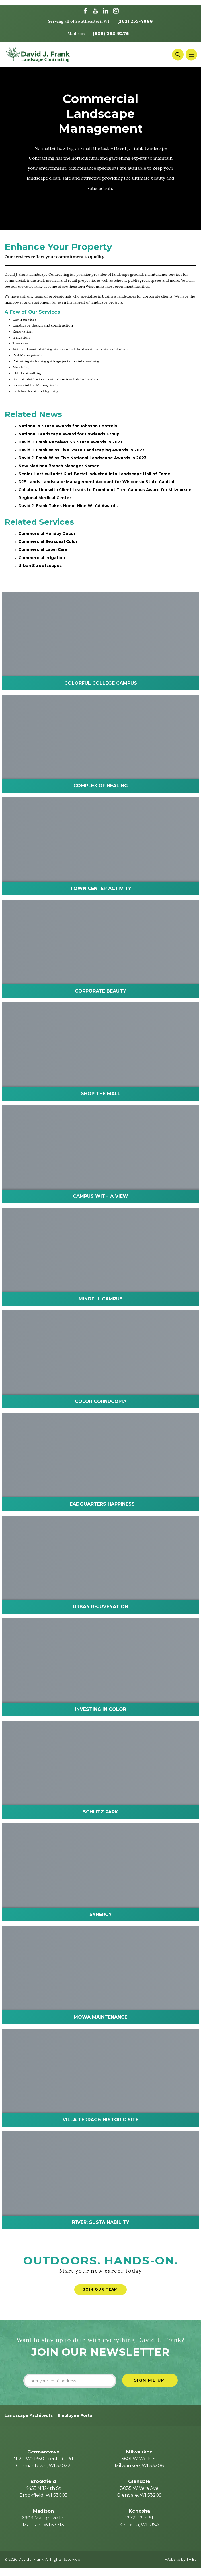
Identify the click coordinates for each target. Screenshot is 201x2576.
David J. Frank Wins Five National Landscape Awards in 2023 (84, 459)
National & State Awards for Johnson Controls (69, 426)
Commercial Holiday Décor (47, 537)
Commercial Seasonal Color (48, 545)
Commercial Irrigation (42, 562)
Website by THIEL (180, 2567)
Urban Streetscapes (40, 570)
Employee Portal (75, 2423)
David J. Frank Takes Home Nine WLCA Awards (69, 509)
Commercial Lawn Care (44, 554)
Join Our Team (100, 2295)
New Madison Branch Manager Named (60, 468)
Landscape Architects (29, 2423)
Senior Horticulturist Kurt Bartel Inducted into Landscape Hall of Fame (96, 476)
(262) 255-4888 (135, 21)
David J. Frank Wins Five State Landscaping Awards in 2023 (83, 451)
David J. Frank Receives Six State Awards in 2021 (71, 443)
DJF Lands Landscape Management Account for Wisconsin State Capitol (98, 484)
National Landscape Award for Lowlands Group (70, 435)
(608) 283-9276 (111, 34)
